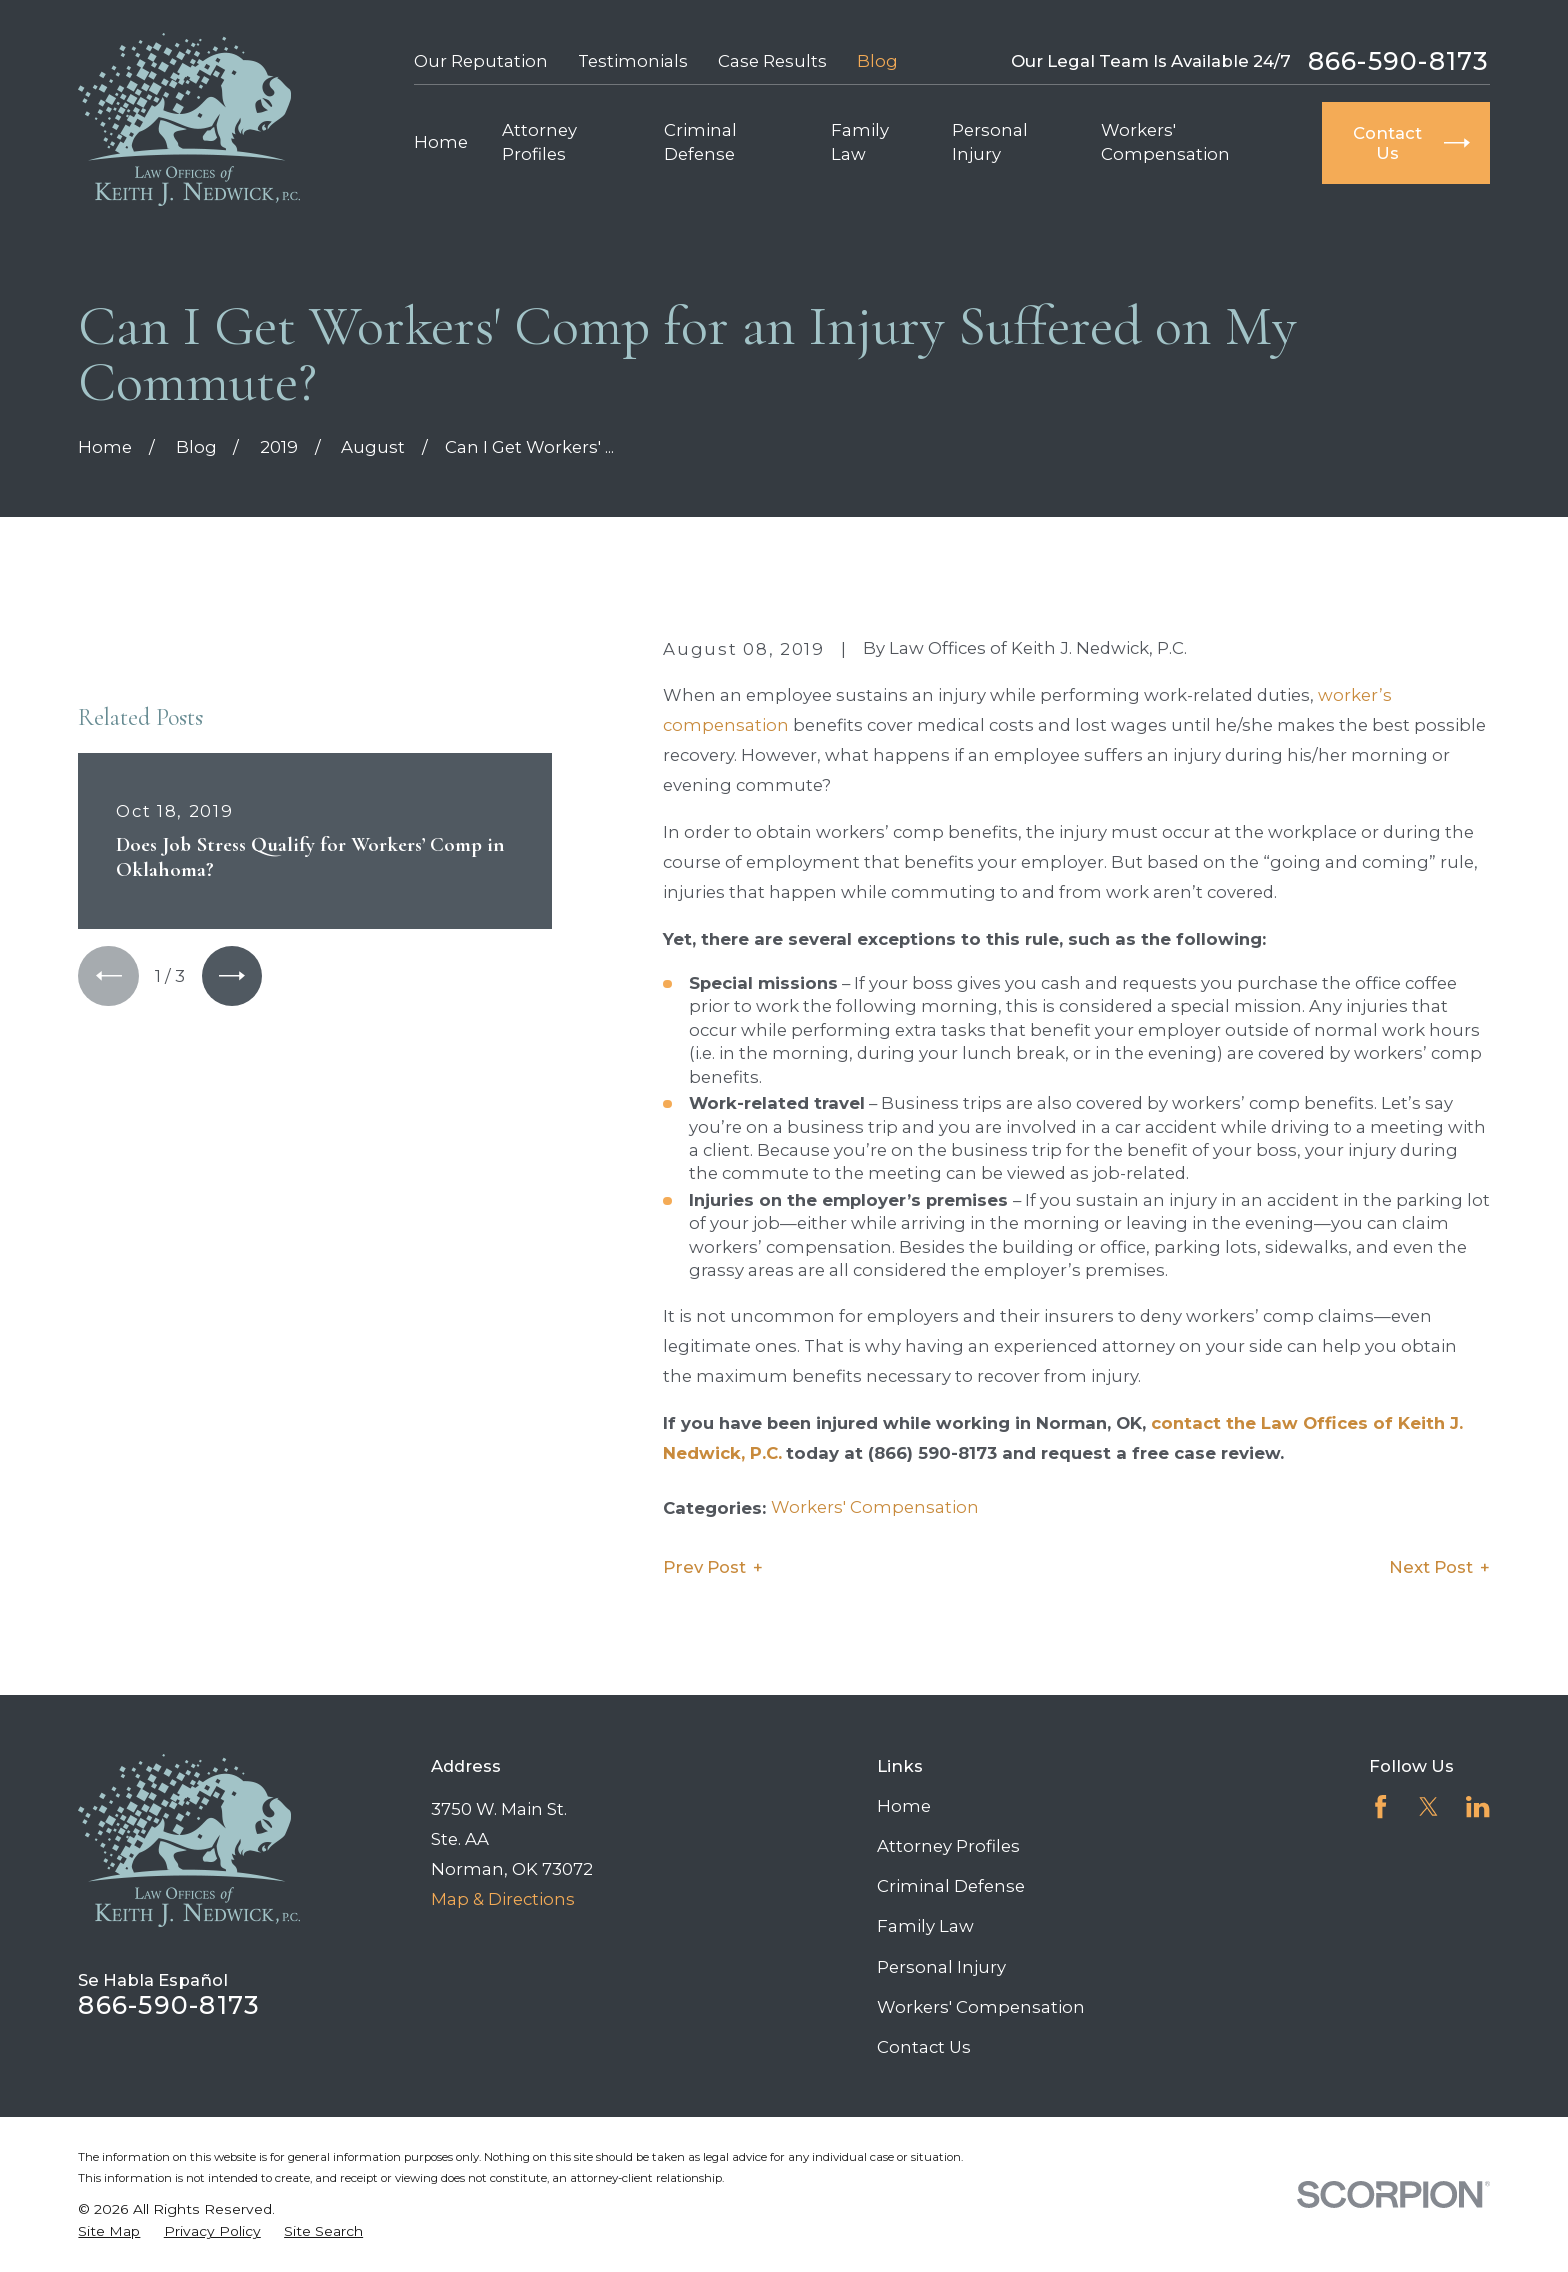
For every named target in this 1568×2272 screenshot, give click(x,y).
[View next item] (232, 976)
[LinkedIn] (1477, 1806)
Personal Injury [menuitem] (990, 141)
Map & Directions (503, 1899)
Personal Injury (941, 1967)
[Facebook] (1380, 1806)
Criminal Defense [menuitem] (700, 141)
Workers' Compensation (875, 1507)
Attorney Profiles (948, 1846)
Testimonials (633, 61)
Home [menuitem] (441, 142)
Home (904, 1806)
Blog (877, 61)
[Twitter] (1428, 1806)
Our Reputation (481, 61)
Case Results (772, 61)
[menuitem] (109, 2231)
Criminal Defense (951, 1886)
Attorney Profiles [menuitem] (539, 141)
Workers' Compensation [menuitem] (1165, 141)
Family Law (925, 1926)
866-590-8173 (1399, 61)
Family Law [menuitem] (860, 141)
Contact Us (924, 2047)
